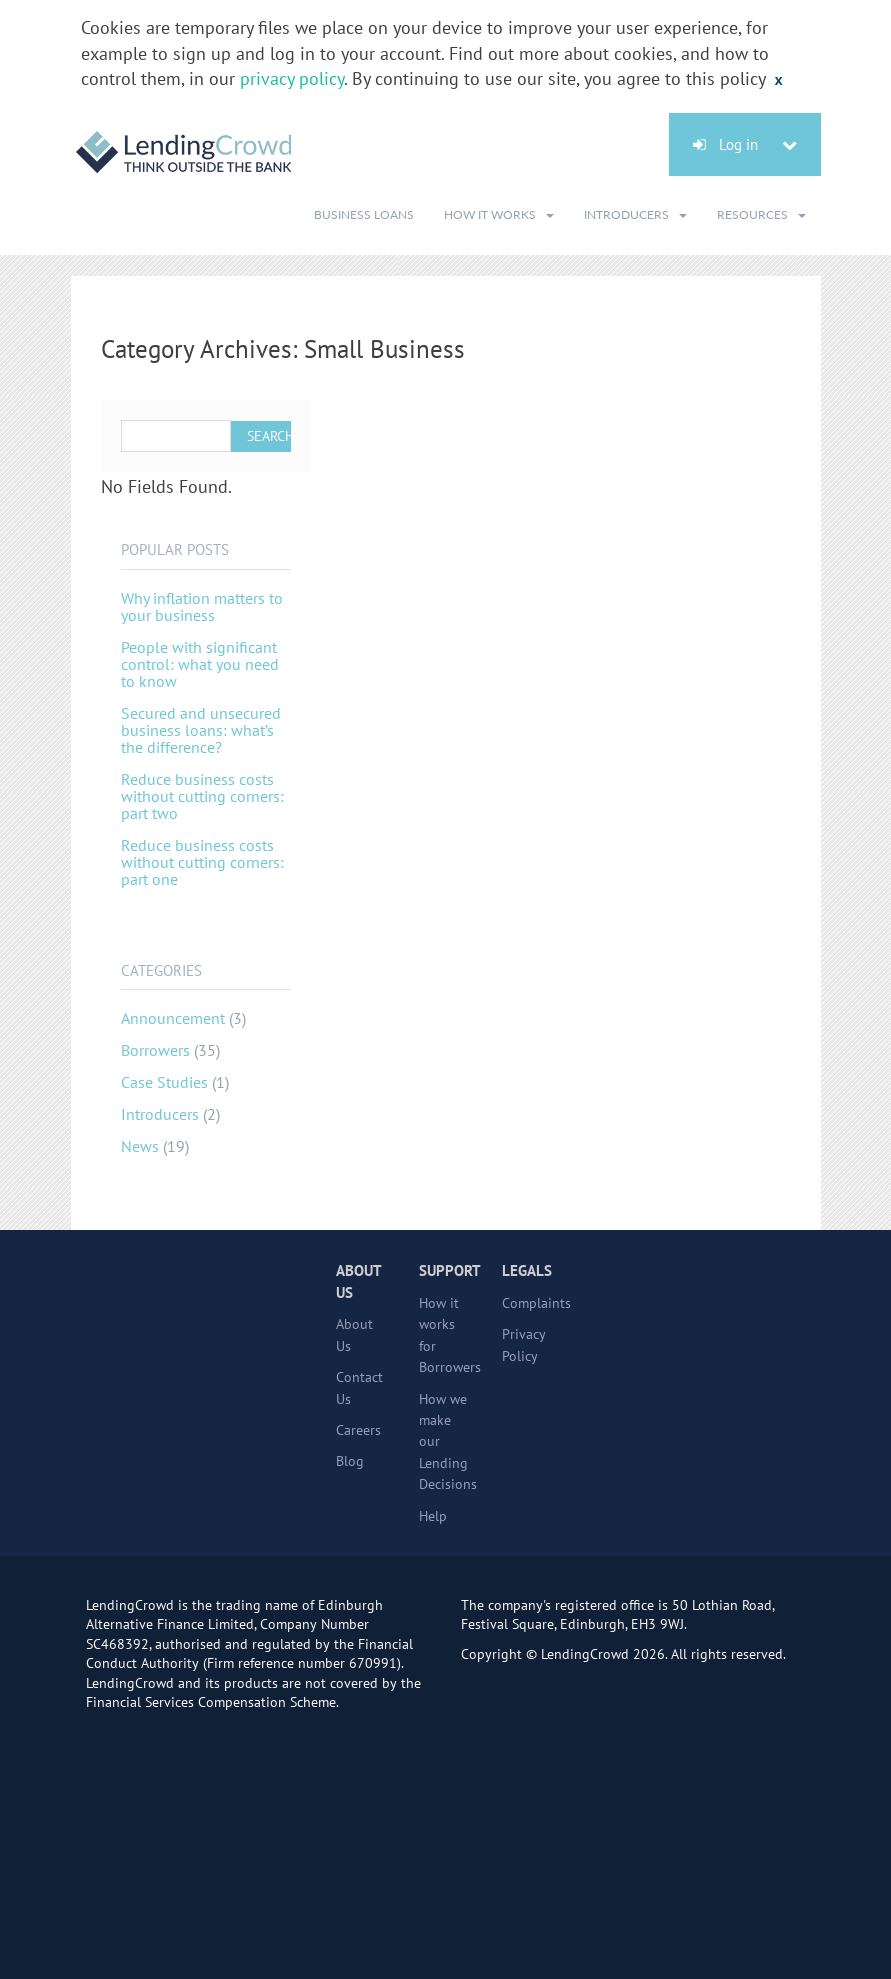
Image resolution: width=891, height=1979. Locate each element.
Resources (761, 214)
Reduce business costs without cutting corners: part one (202, 862)
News (140, 1146)
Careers (358, 1430)
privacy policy (292, 78)
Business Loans (364, 214)
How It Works (499, 214)
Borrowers (155, 1050)
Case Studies (164, 1082)
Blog (350, 1461)
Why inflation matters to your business (202, 606)
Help (433, 1516)
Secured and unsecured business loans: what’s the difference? (201, 730)
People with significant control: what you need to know (200, 664)
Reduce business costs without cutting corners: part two (202, 796)
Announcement (173, 1018)
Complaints (536, 1303)
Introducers (635, 214)
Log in (745, 144)
